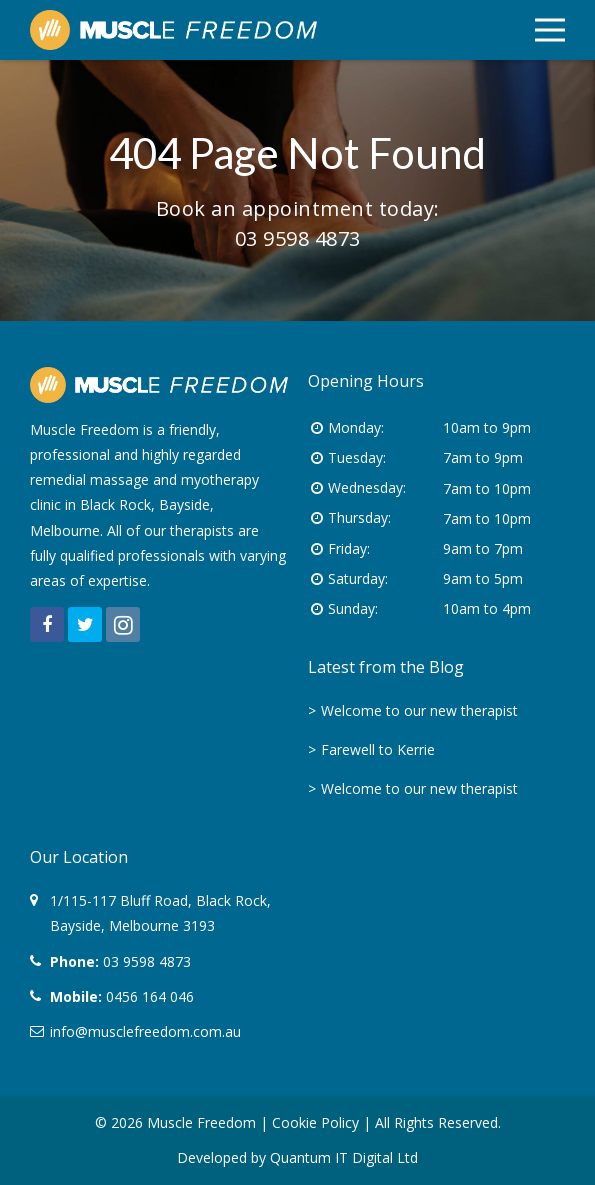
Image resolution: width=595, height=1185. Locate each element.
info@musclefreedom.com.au (145, 1031)
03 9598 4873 (298, 238)
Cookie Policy (315, 1122)
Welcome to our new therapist (419, 710)
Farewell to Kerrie (378, 749)
